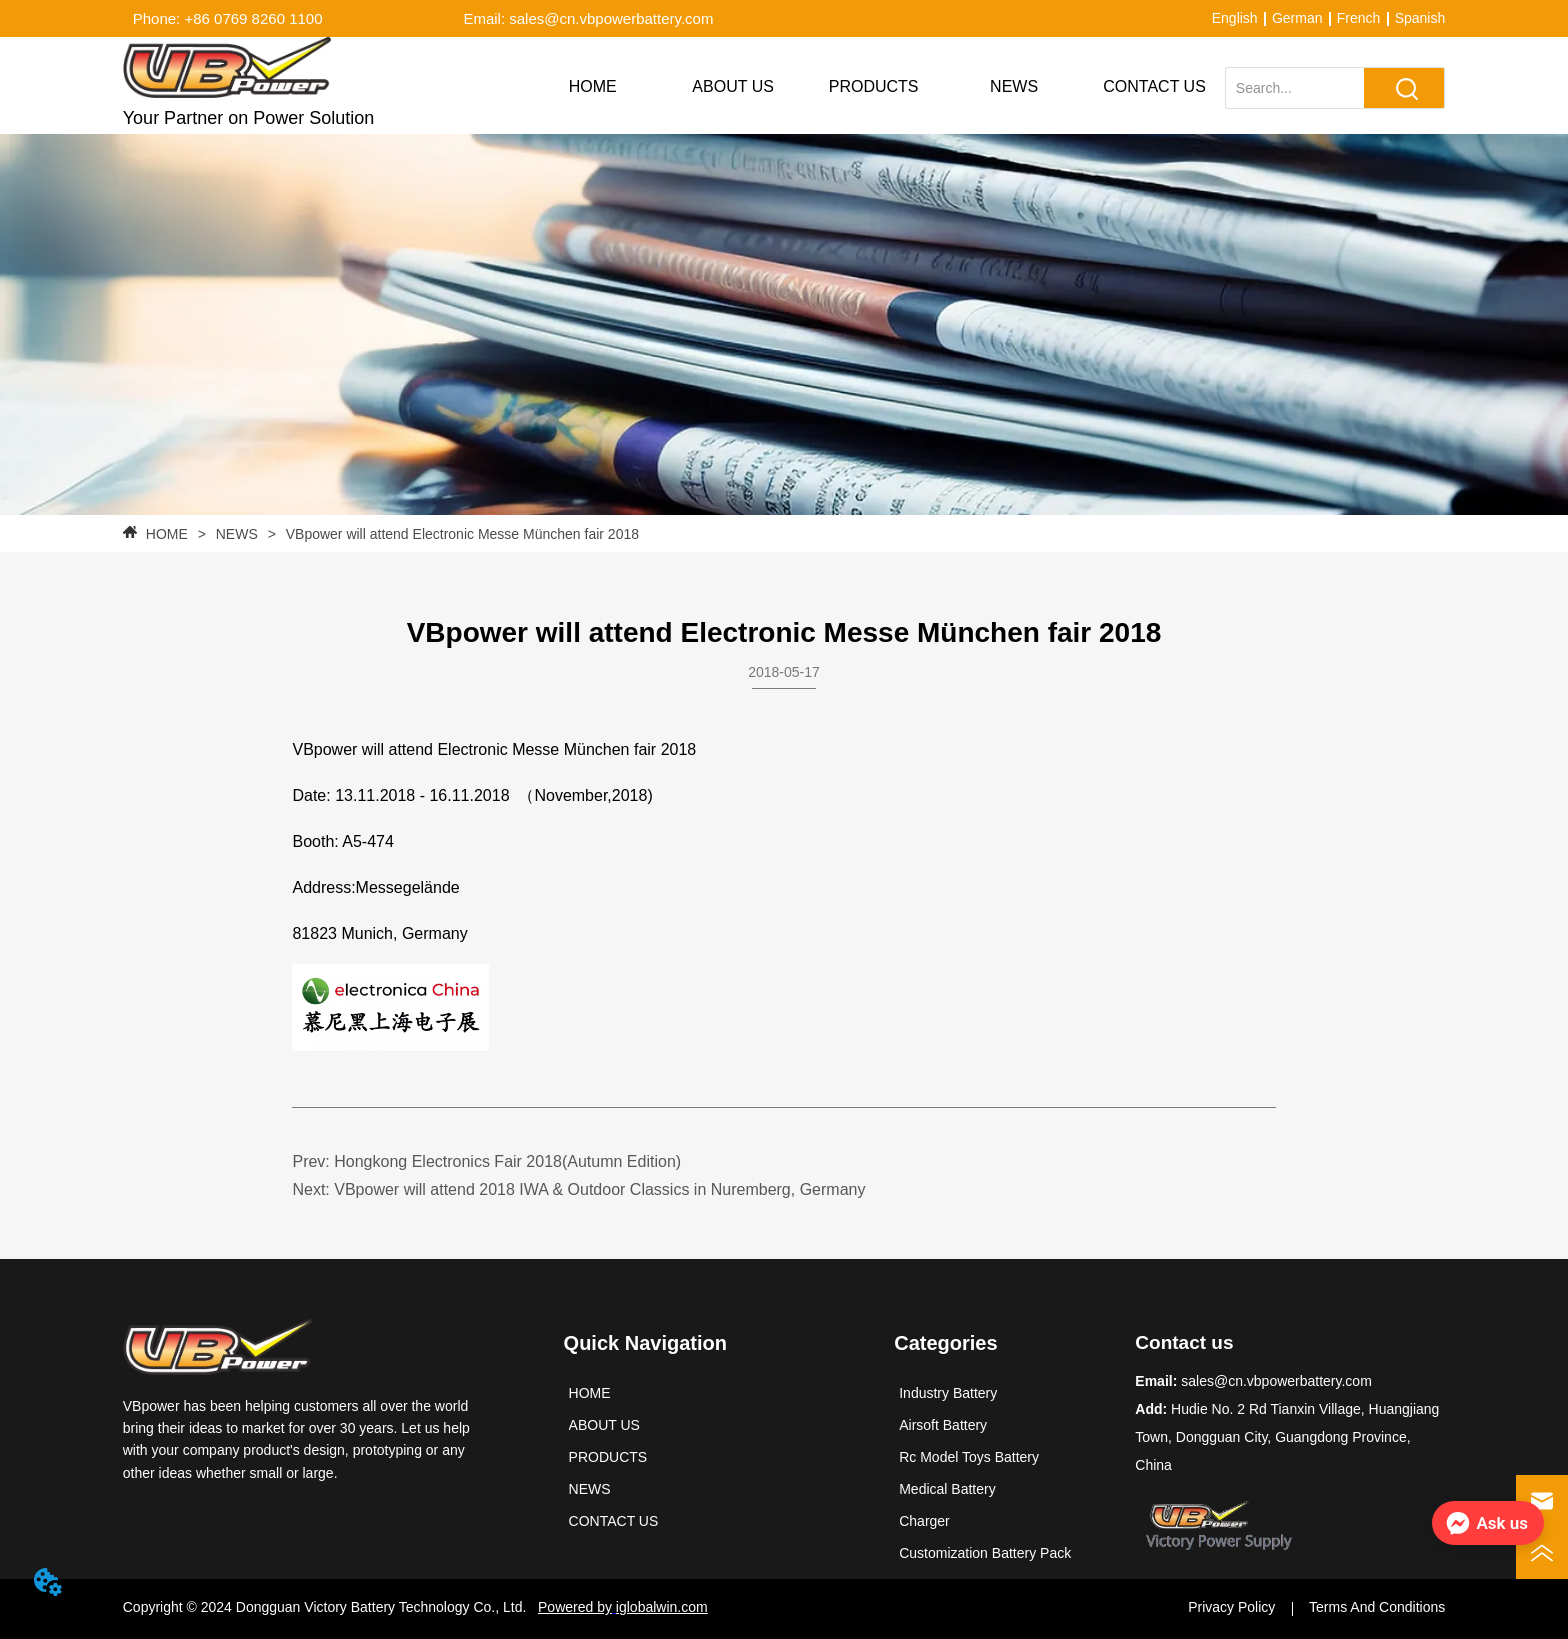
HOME (167, 534)
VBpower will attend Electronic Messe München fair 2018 (460, 534)
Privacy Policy (1231, 1607)
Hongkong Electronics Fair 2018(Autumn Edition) (507, 1161)
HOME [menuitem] (593, 86)
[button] (874, 87)
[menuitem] (873, 87)
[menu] (873, 87)
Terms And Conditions (1377, 1607)
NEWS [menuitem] (1014, 86)
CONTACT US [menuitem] (1154, 86)
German (1297, 18)
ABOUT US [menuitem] (733, 86)
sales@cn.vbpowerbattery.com (1276, 1381)
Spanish (1420, 18)
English (1235, 18)
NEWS (237, 534)
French (1359, 18)
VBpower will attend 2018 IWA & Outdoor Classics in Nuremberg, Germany (599, 1189)
